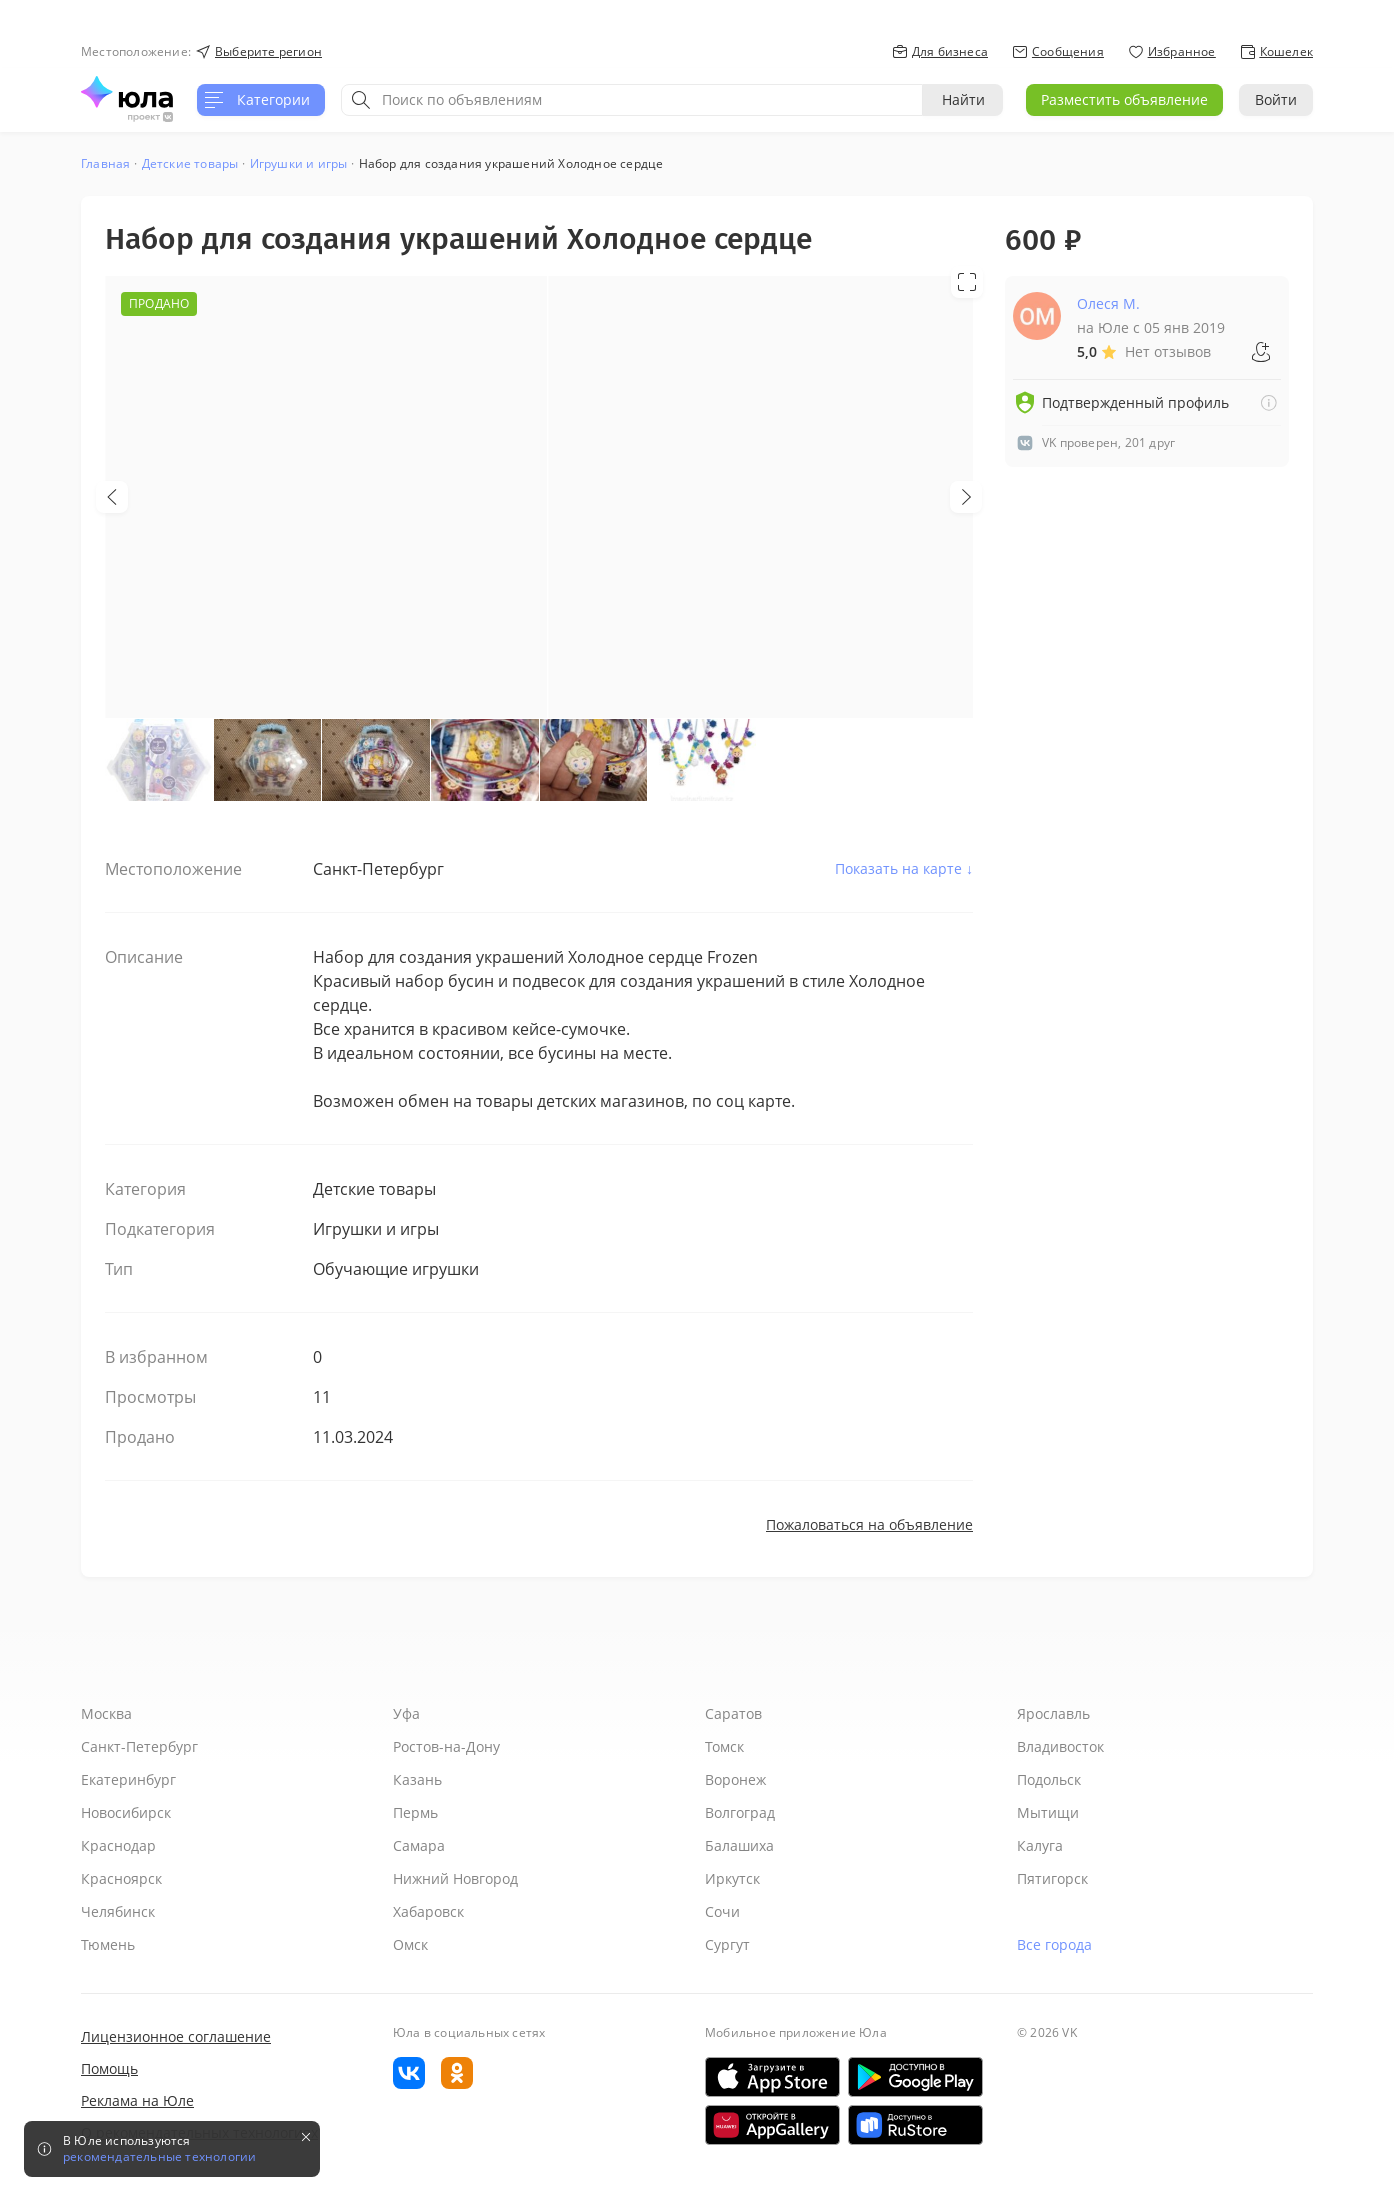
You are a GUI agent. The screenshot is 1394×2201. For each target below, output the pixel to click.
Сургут (727, 1944)
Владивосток (1060, 1746)
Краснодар (118, 1845)
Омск (410, 1944)
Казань (417, 1779)
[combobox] (632, 100)
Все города (1054, 1944)
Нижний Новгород (455, 1878)
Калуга (1040, 1845)
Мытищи (1048, 1812)
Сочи (722, 1911)
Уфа (406, 1713)
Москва (106, 1713)
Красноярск (121, 1878)
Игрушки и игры (299, 163)
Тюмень (108, 1944)
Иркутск (732, 1878)
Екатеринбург (128, 1779)
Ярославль (1053, 1713)
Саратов (733, 1713)
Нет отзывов (1168, 351)
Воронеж (735, 1779)
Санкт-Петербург (139, 1746)
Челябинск (118, 1911)
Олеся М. (1108, 303)
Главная (105, 163)
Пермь (415, 1812)
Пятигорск (1052, 1878)
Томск (724, 1746)
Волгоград (740, 1812)
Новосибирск (126, 1812)
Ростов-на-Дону (446, 1746)
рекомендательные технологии (159, 2157)
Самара (419, 1845)
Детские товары (190, 163)
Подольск (1049, 1779)
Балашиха (739, 1845)
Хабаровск (428, 1911)
